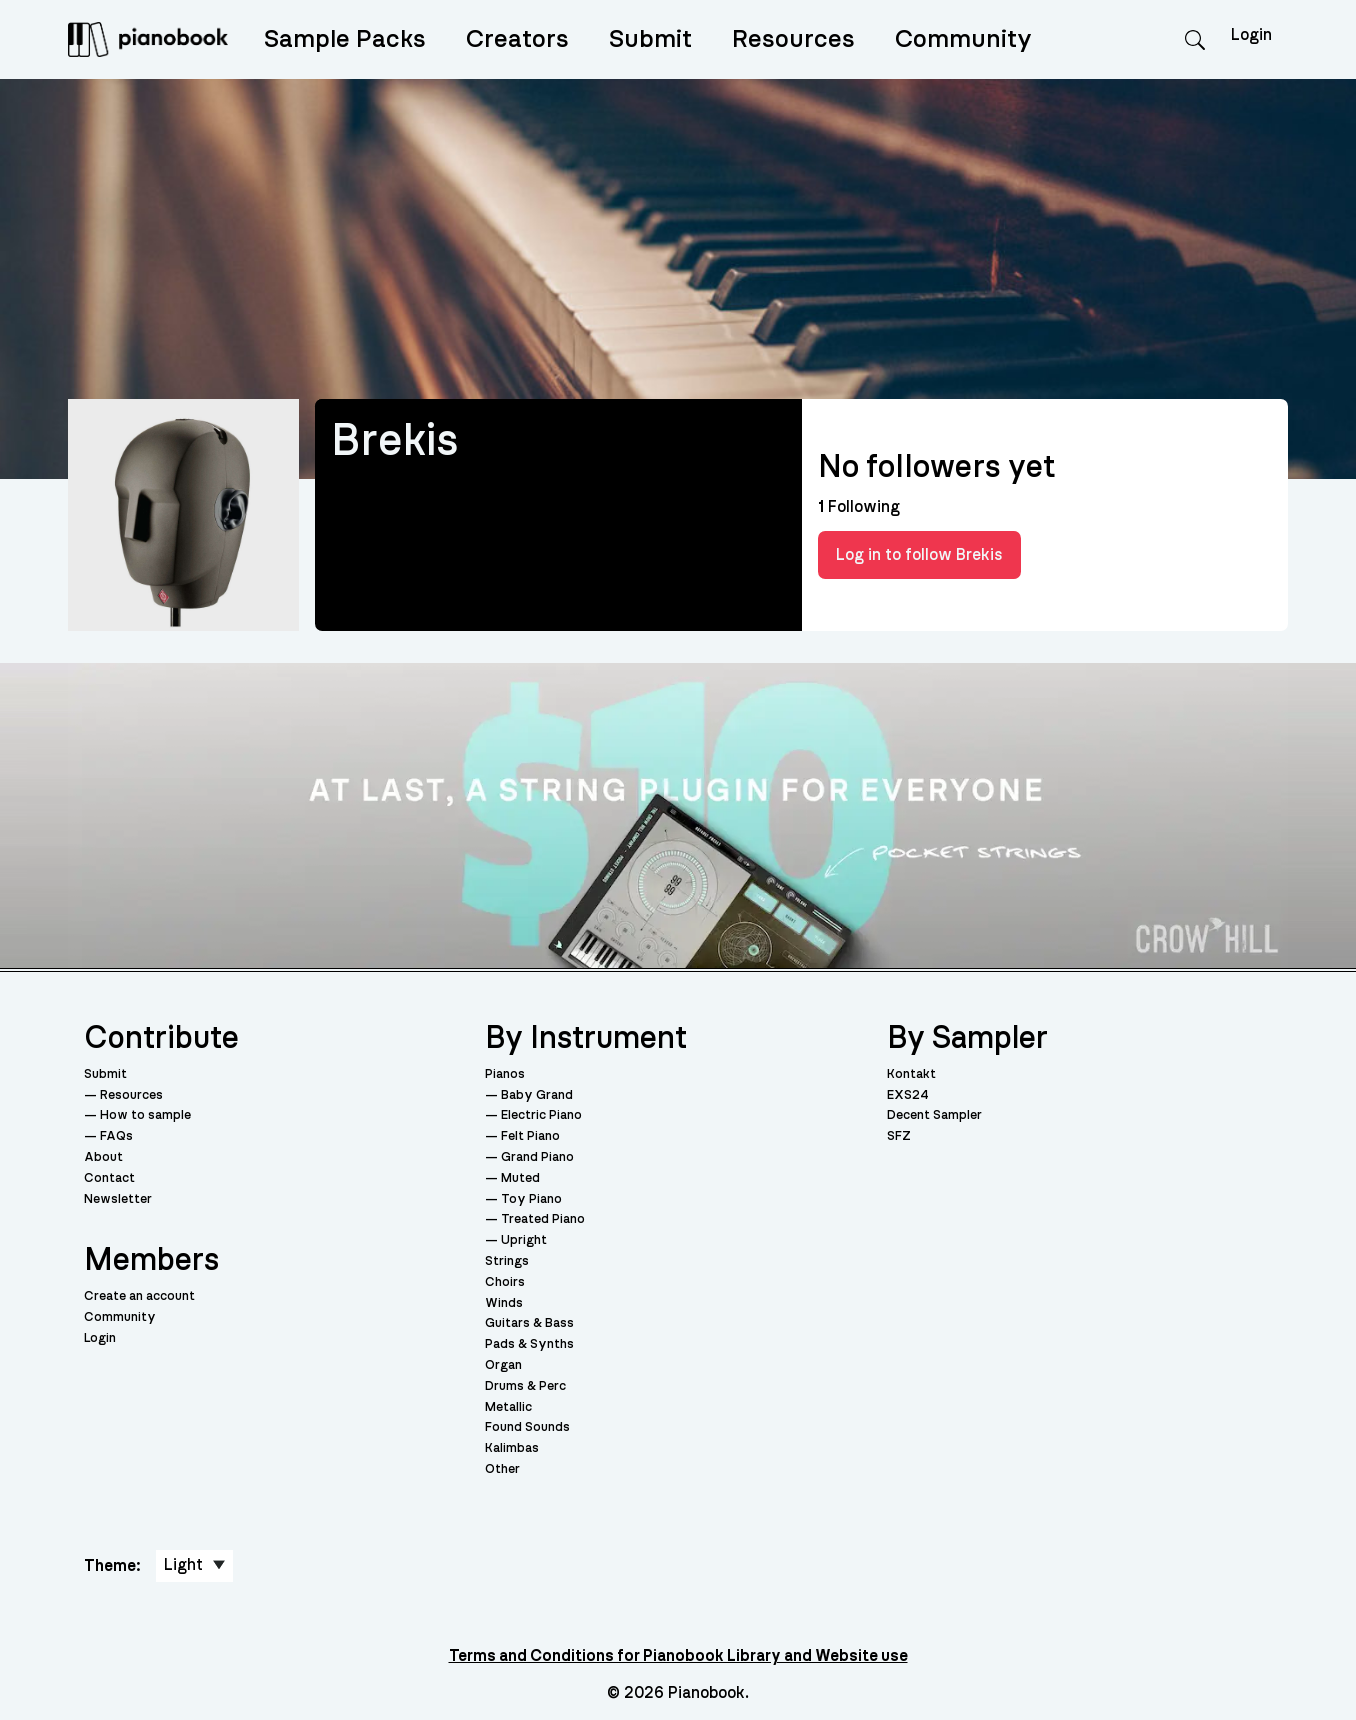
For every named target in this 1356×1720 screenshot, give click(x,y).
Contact (109, 1178)
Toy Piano (531, 1199)
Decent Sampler (934, 1115)
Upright (524, 1240)
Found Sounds (527, 1427)
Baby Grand (537, 1095)
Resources (793, 39)
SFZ (899, 1136)
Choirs (505, 1282)
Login (100, 1338)
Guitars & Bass (529, 1323)
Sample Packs (345, 39)
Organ (503, 1365)
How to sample (145, 1115)
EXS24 (908, 1095)
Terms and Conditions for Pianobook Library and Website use (678, 1656)
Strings (507, 1261)
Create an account (139, 1296)
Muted (520, 1178)
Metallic (508, 1407)
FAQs (116, 1136)
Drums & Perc (525, 1386)
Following (859, 507)
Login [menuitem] (1251, 35)
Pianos (505, 1074)
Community (963, 39)
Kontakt (911, 1074)
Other (502, 1469)
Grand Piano (537, 1157)
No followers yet (936, 467)
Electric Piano (541, 1115)
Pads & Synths (529, 1344)
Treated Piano (543, 1219)
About (103, 1157)
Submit (650, 39)
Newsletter (118, 1199)
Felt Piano (530, 1136)
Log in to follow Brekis (919, 555)
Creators (517, 39)
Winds (504, 1303)
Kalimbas (512, 1448)
